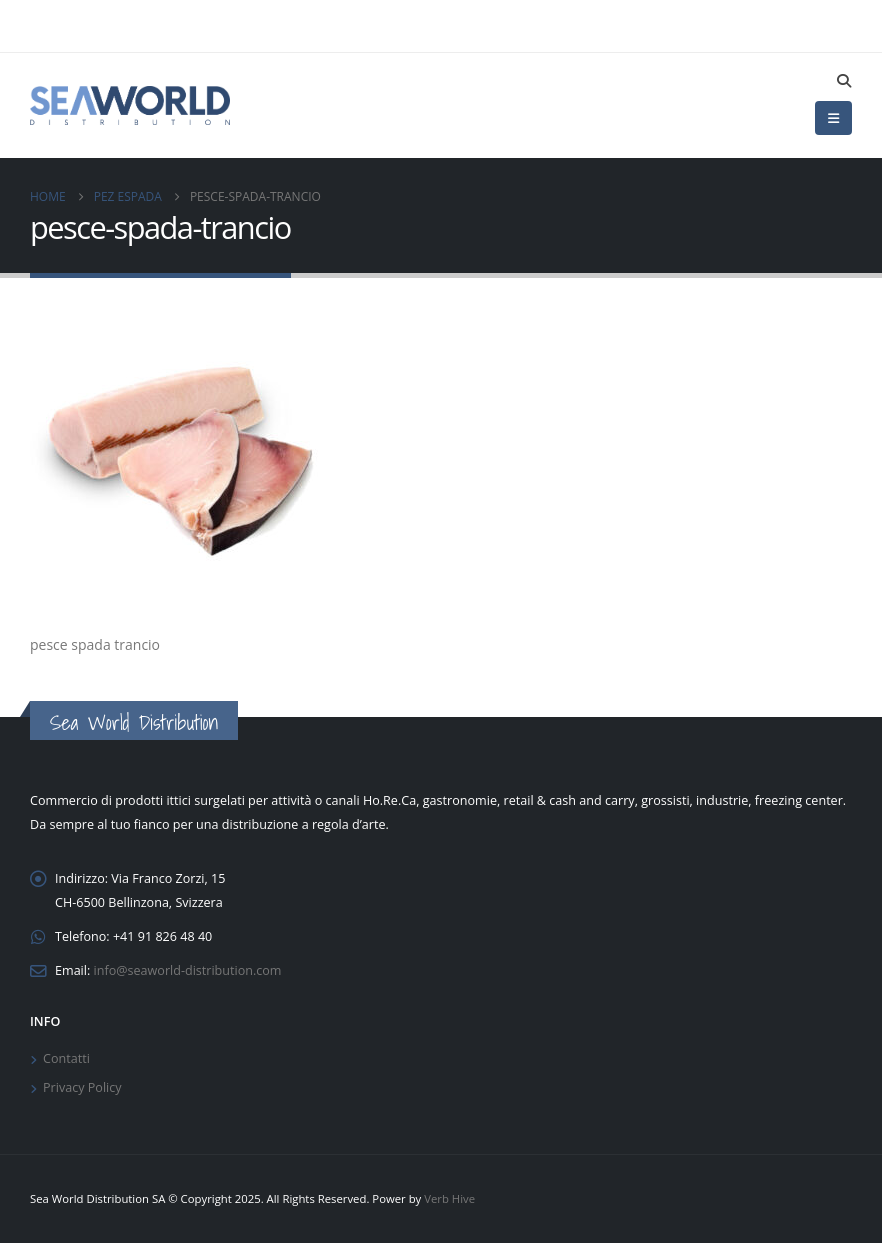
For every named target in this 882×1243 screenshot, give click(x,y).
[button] (843, 81)
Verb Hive (449, 1198)
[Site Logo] (130, 105)
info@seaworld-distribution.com (188, 970)
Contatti (66, 1058)
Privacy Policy (82, 1087)
